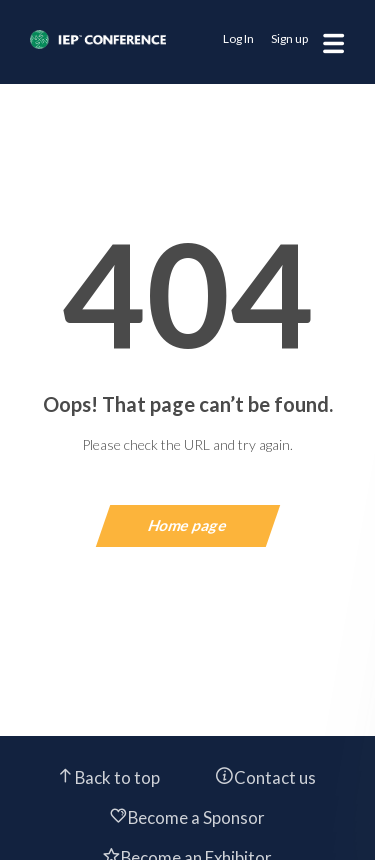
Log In (238, 38)
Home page (187, 525)
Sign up (289, 38)
